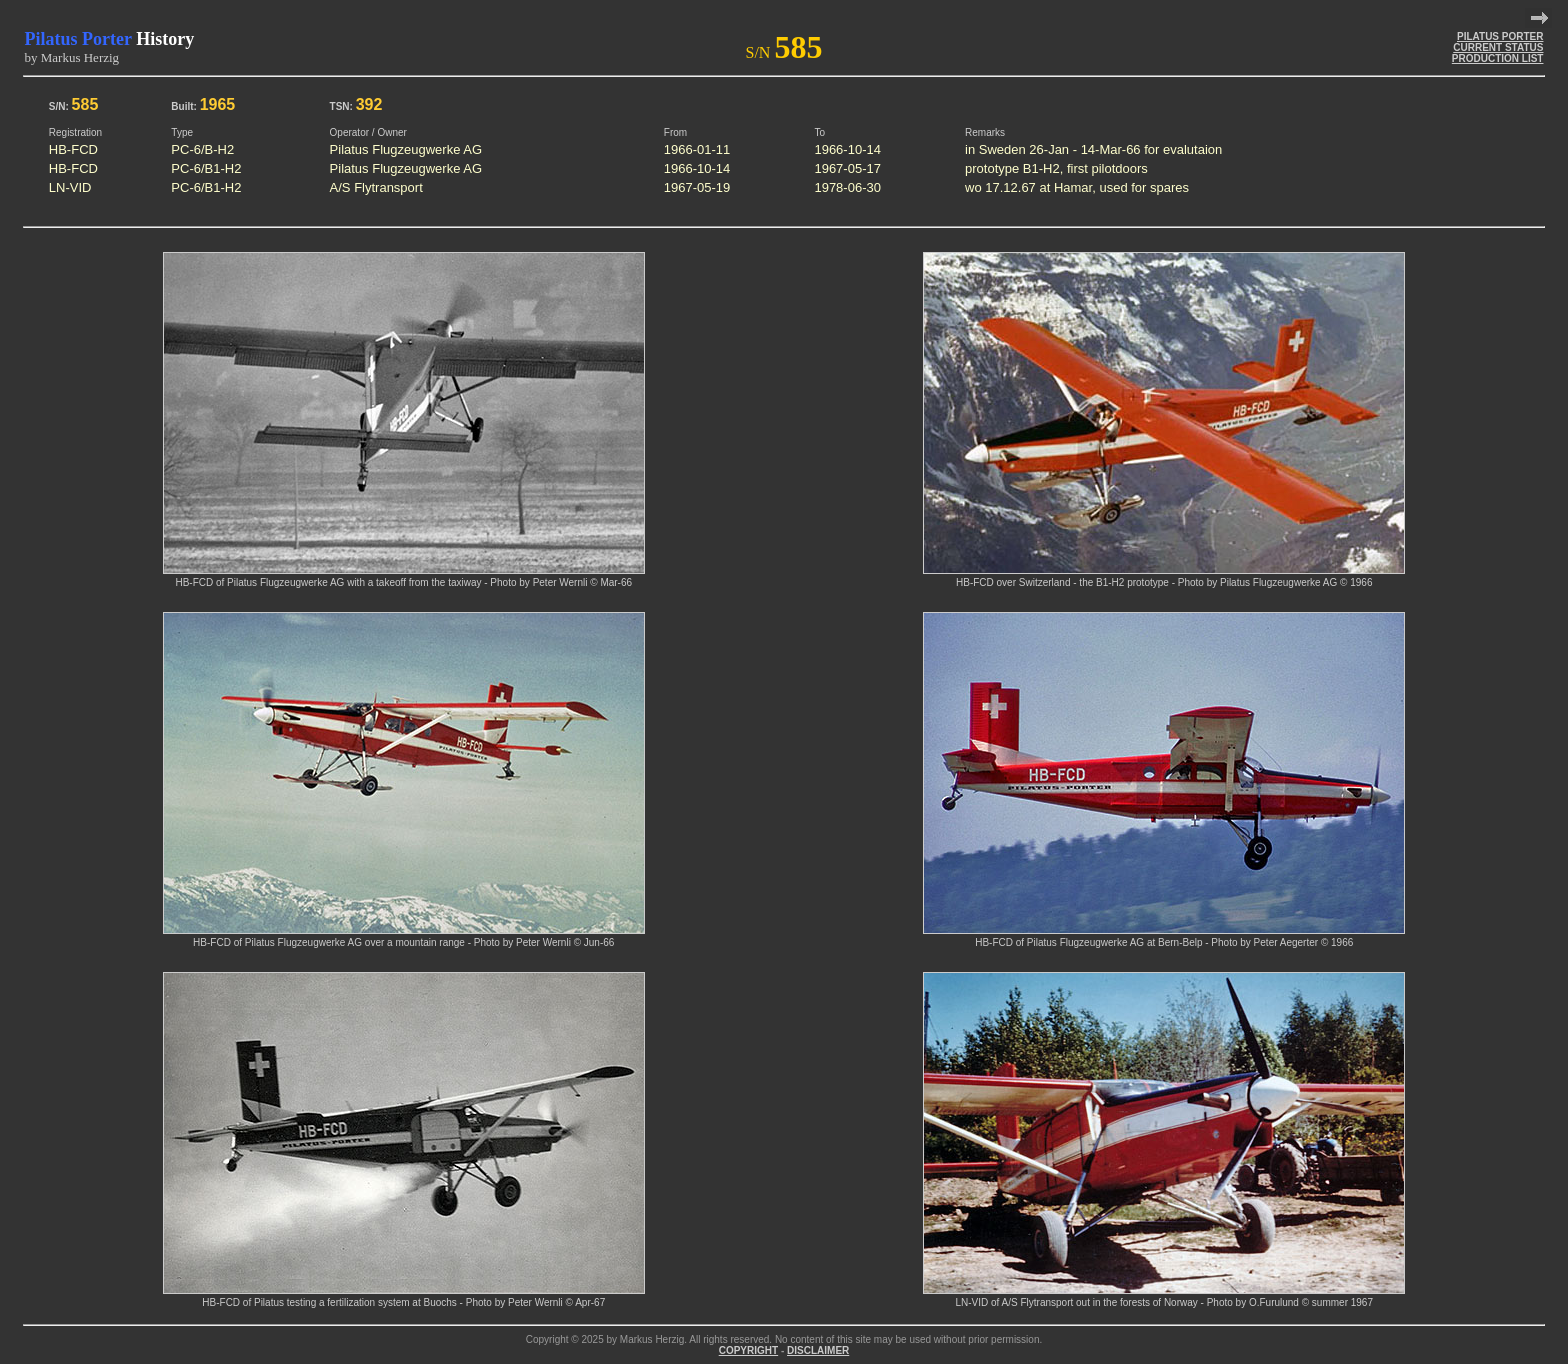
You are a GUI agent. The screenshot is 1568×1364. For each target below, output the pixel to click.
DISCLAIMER (818, 1350)
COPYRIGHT (748, 1350)
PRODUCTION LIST (1498, 58)
